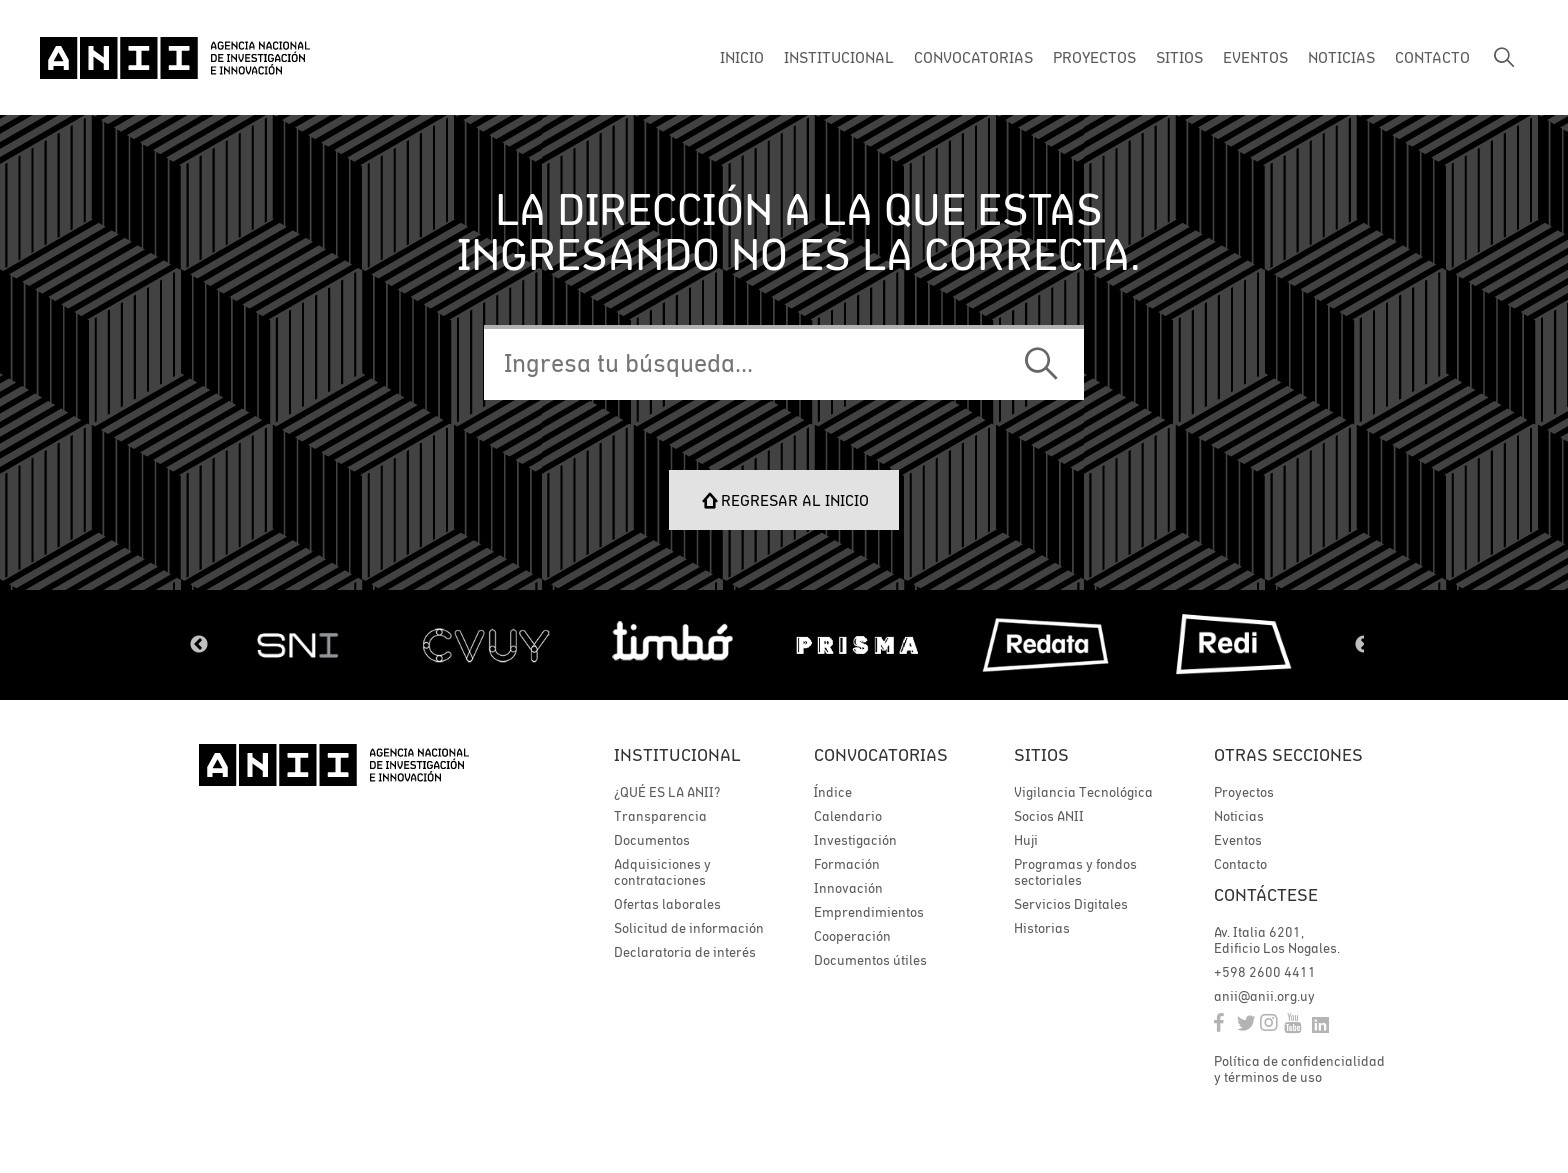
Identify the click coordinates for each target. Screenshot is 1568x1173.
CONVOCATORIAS (973, 57)
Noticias (1239, 816)
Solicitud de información (689, 928)
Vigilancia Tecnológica (1083, 792)
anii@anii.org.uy (1264, 996)
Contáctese (1266, 894)
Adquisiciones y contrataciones (662, 872)
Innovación (848, 888)
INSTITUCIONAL (839, 57)
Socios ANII (1049, 816)
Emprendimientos (869, 912)
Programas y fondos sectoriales (1075, 872)
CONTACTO (1432, 57)
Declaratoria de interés (685, 952)
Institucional (677, 754)
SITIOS (1179, 57)
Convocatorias (881, 754)
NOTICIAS (1341, 57)
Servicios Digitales (1071, 904)
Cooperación (852, 936)
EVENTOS (1255, 57)
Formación (847, 864)
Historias (1042, 928)
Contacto (1240, 864)
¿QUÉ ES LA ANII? (667, 792)
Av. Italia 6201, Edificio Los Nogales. (1277, 940)
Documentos (652, 840)
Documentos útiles (870, 960)
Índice (833, 792)
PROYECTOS (1094, 57)
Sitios (1041, 754)
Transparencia (660, 816)
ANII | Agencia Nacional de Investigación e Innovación (175, 58)
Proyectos (1244, 792)
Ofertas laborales (667, 904)
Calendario (848, 816)
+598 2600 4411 (1265, 972)
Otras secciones (1288, 754)
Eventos (1238, 840)
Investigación (855, 840)
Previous (199, 645)
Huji (1026, 840)
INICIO (742, 57)
